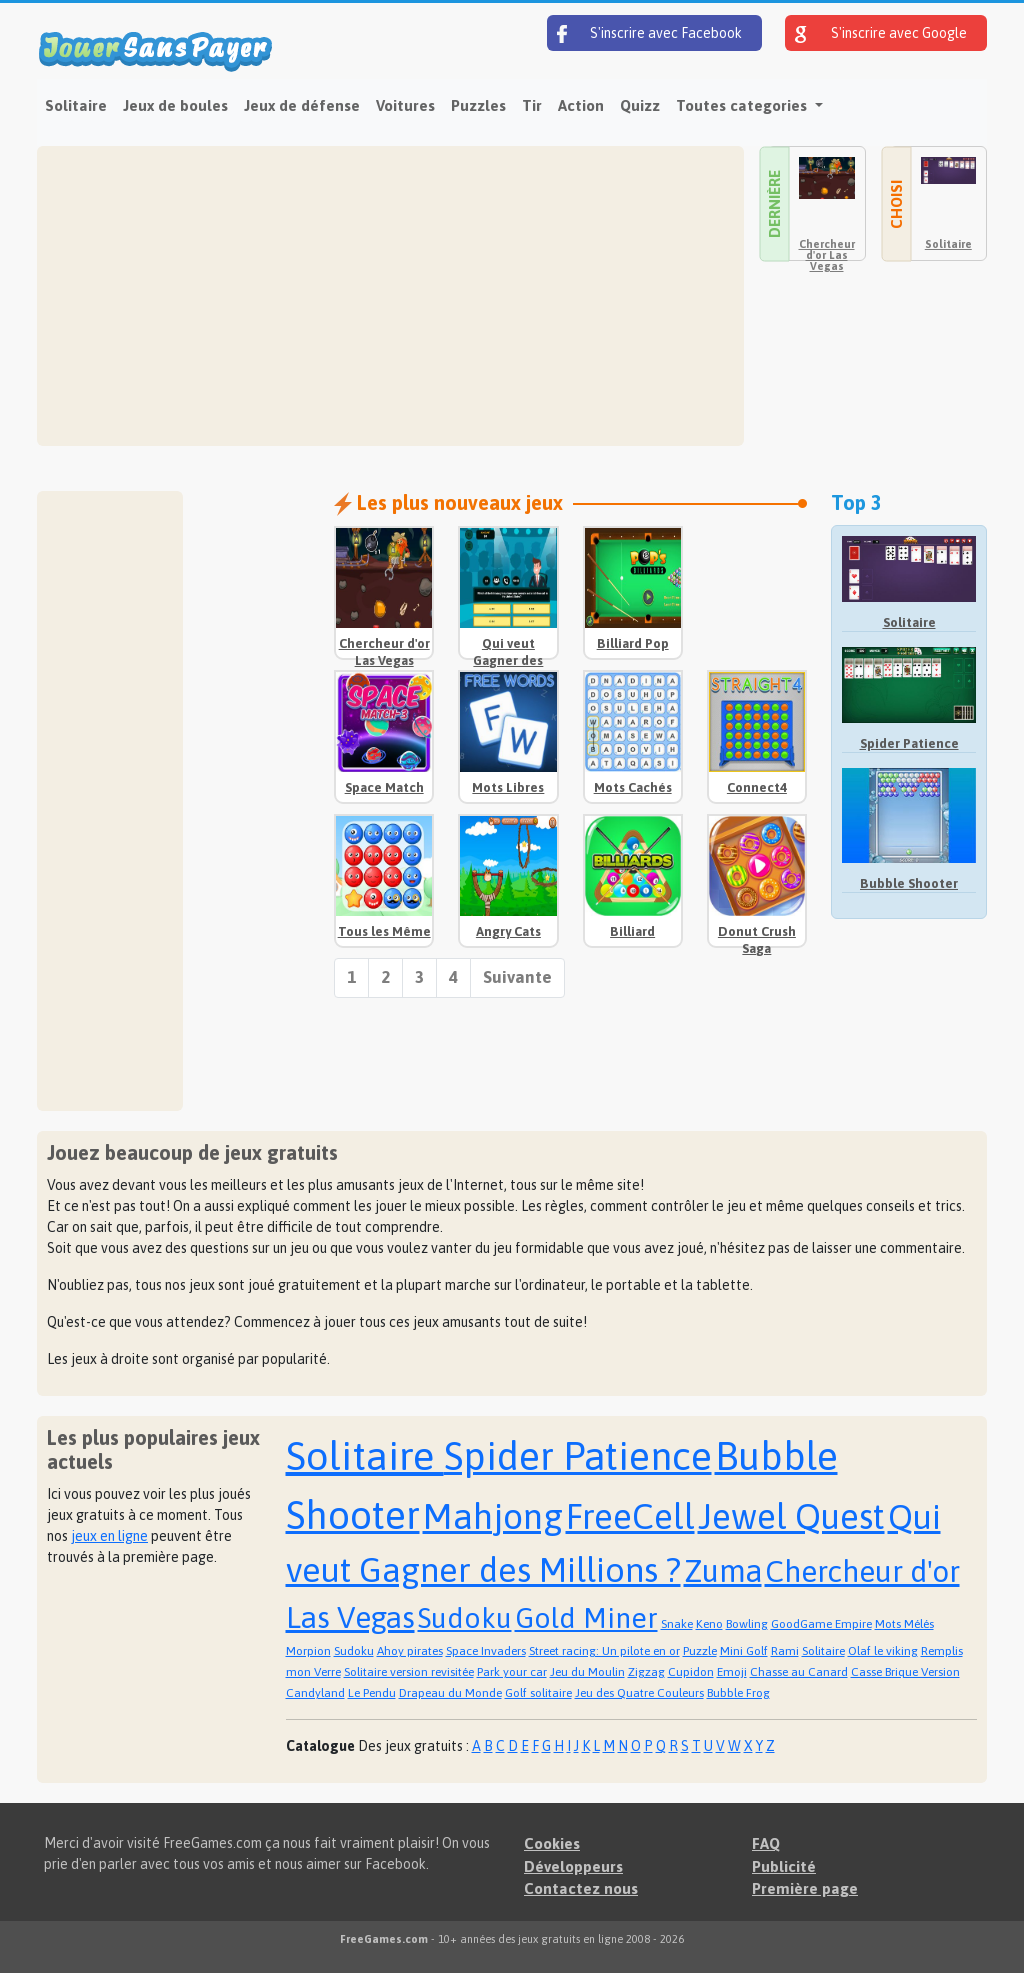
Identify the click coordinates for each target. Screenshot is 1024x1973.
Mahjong (493, 1516)
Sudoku (465, 1618)
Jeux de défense (302, 105)
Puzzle (700, 1651)
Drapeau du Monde (450, 1693)
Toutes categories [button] (743, 105)
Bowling (747, 1624)
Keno (709, 1624)
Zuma (723, 1571)
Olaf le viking (883, 1651)
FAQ (766, 1843)
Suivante (517, 977)
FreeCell (630, 1516)
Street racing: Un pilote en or (604, 1651)
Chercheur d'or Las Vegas (827, 255)
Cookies (552, 1843)
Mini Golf (744, 1651)
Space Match (384, 787)
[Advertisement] (390, 296)
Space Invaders (486, 1651)
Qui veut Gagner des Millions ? (508, 660)
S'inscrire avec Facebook (649, 34)
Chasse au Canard (799, 1672)
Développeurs (573, 1866)
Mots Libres (508, 787)
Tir (532, 105)
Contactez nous (581, 1888)
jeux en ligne (109, 1536)
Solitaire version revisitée (409, 1672)
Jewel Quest (791, 1516)
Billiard (632, 931)
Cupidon (691, 1672)
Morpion (308, 1651)
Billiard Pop (633, 643)
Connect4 (757, 787)
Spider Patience (909, 743)
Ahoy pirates (410, 1651)
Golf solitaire (538, 1693)
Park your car (512, 1672)
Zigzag (646, 1672)
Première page (805, 1888)
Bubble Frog (738, 1693)
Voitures (405, 105)
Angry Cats (508, 931)
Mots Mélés (904, 1624)
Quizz (640, 105)
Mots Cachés (633, 787)
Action (581, 105)
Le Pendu (372, 1693)
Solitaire (76, 105)
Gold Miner (586, 1618)
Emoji (732, 1672)
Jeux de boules (175, 105)
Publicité (784, 1866)
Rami (785, 1651)
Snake (677, 1624)
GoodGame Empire (821, 1624)
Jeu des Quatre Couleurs (639, 1693)
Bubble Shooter (909, 883)
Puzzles (478, 105)
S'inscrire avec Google (881, 34)
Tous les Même (384, 931)
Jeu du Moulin (587, 1672)
